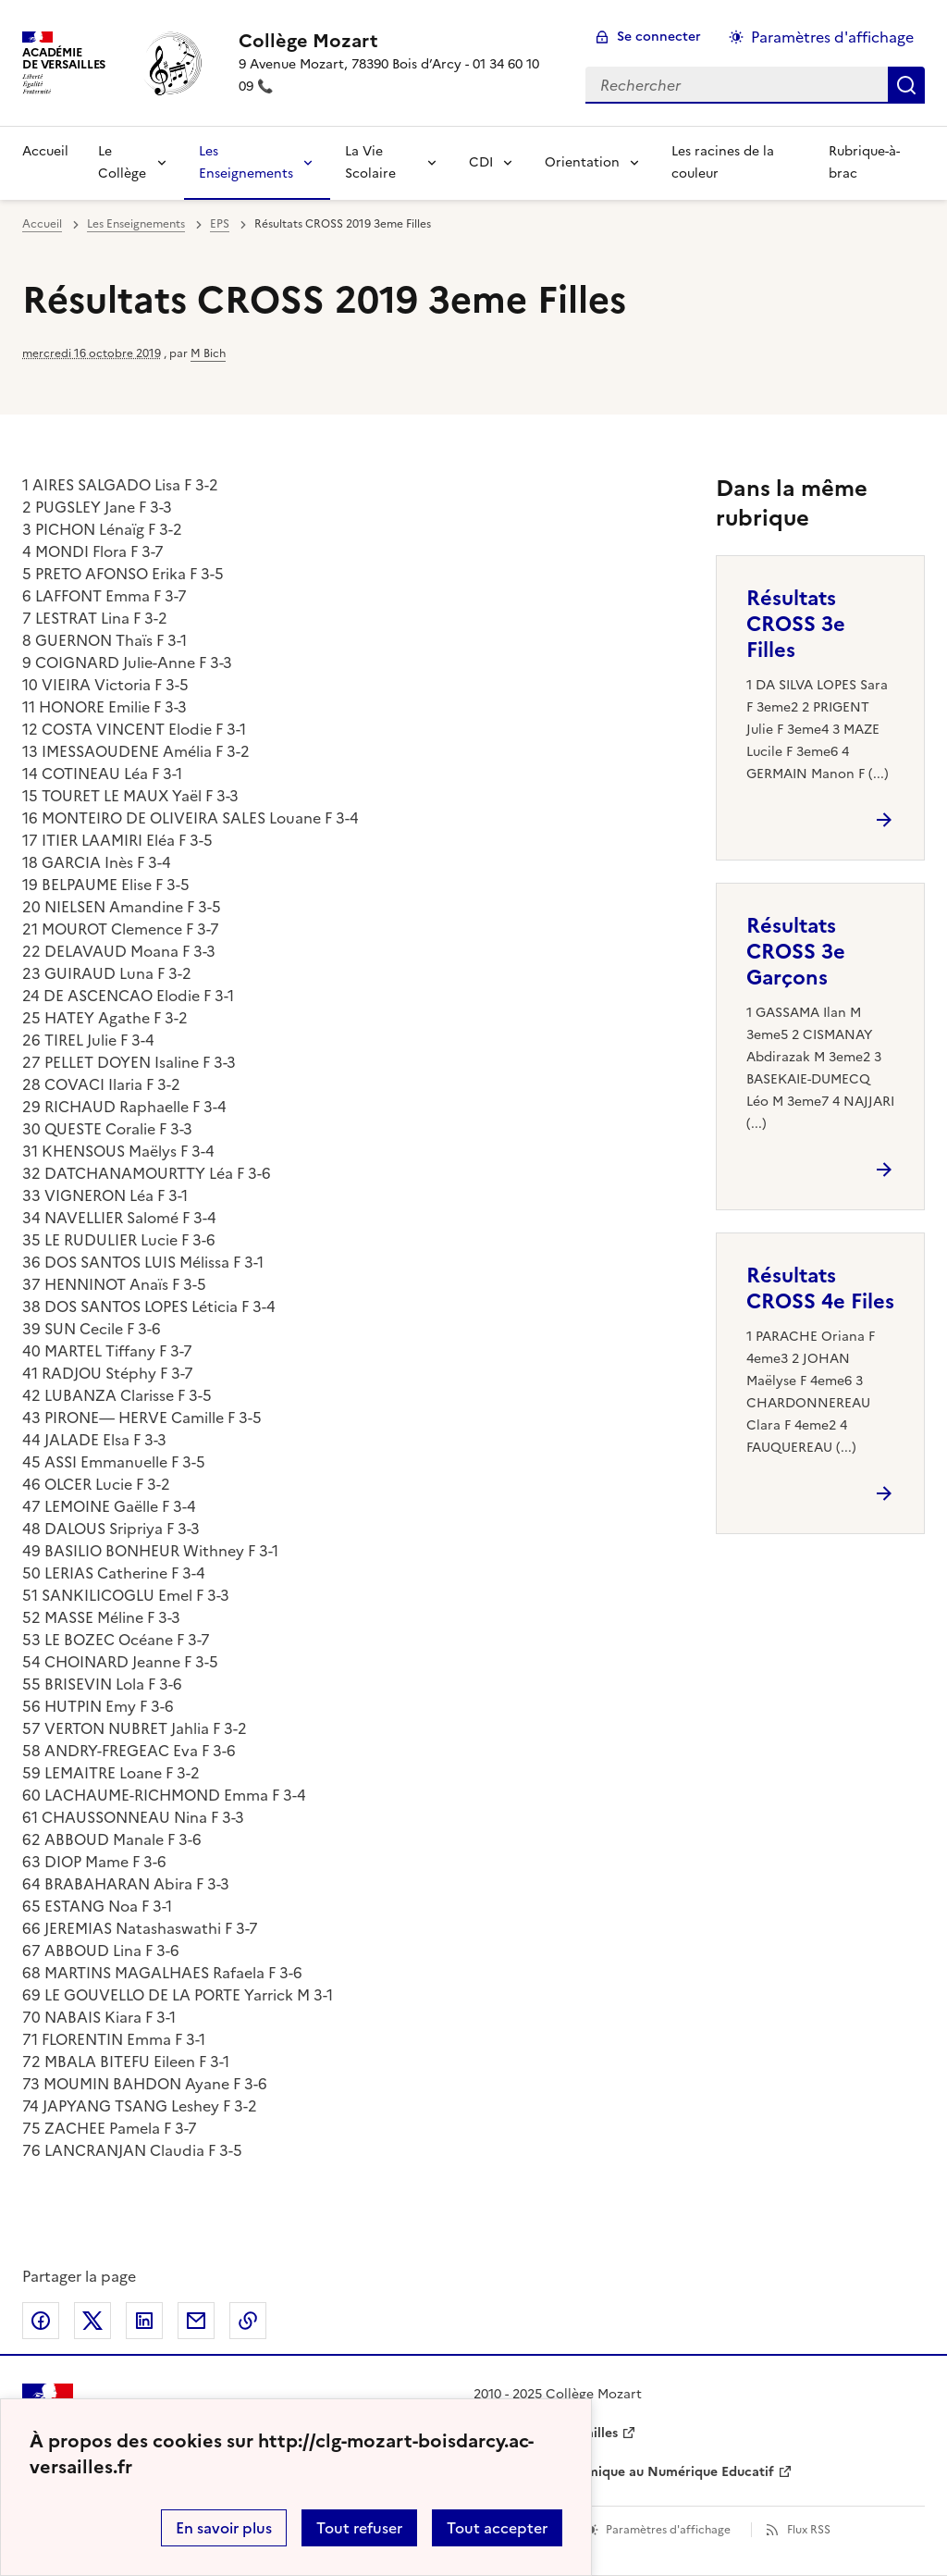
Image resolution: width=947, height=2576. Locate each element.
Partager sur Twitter (92, 2320)
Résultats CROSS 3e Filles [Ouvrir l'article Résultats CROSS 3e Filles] (795, 624)
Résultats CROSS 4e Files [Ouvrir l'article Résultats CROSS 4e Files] (820, 1288)
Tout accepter (497, 2528)
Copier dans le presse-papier (247, 2320)
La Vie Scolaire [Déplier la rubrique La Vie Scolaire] (370, 162)
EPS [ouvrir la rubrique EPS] (219, 224)
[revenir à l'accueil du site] (397, 41)
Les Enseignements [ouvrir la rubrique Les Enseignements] (136, 224)
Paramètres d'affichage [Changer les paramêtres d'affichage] (832, 37)
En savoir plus (224, 2528)
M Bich (208, 353)
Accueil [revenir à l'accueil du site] (45, 151)
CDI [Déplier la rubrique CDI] (481, 162)
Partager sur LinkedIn (144, 2320)
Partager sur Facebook (40, 2320)
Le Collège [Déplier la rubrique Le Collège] (122, 162)
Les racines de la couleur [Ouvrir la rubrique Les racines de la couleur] (722, 162)
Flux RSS (808, 2529)
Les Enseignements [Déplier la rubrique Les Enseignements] (246, 162)
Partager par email (196, 2320)
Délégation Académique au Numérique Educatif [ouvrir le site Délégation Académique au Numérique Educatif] (624, 2472)
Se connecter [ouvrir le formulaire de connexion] (659, 36)
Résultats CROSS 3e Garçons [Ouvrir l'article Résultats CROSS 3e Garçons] (795, 951)
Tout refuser (359, 2528)
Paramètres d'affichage (668, 2529)
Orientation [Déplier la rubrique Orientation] (582, 162)
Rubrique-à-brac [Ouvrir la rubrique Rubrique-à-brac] (864, 162)
